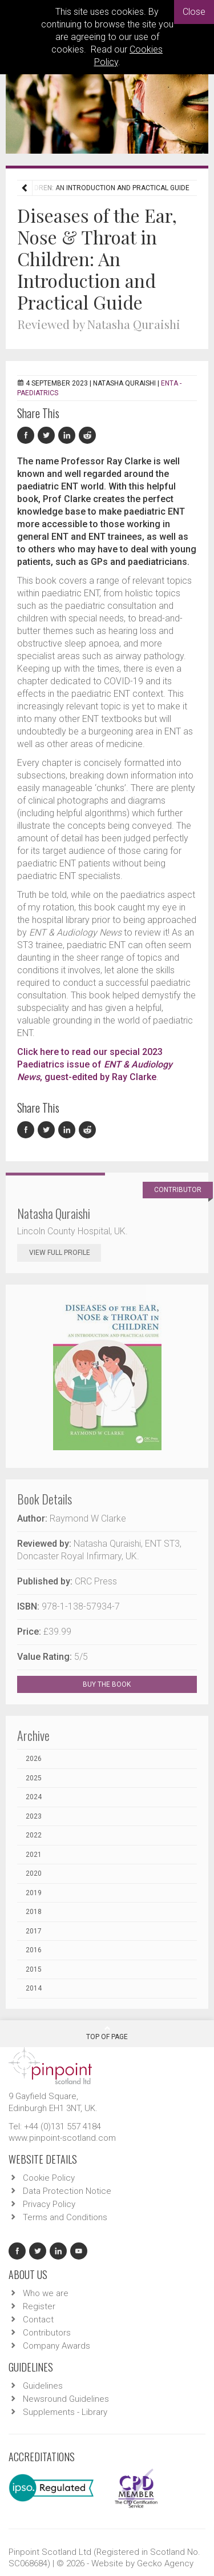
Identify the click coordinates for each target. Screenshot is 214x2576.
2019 (34, 1893)
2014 (34, 1988)
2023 (34, 1816)
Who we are (45, 2293)
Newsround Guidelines (66, 2399)
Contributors (47, 2333)
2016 (34, 1950)
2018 (34, 1912)
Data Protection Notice (67, 2191)
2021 (34, 1855)
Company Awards (56, 2346)
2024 (34, 1797)
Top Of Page (107, 2033)
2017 (34, 1931)
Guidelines (43, 2386)
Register (39, 2306)
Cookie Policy (49, 2178)
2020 (34, 1873)
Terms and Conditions (65, 2217)
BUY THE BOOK (117, 1684)
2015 (34, 1969)
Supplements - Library (65, 2412)
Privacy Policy (49, 2204)
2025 (34, 1778)
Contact (38, 2319)
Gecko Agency (165, 2563)
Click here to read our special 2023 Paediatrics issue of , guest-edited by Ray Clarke (94, 1064)
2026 (34, 1759)
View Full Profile (65, 1253)
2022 (34, 1835)
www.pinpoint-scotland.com (62, 2138)
